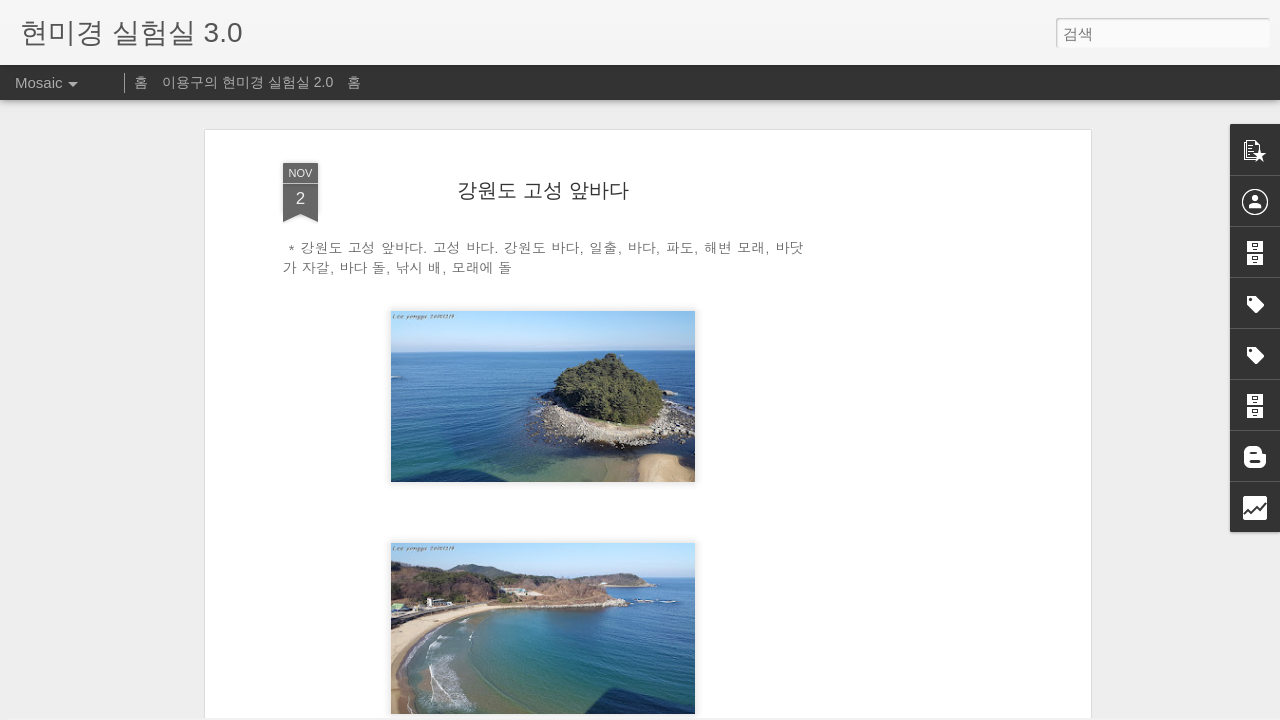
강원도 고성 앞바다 (542, 106)
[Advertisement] (913, 383)
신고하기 (737, 707)
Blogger (690, 707)
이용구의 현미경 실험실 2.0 (247, 82)
